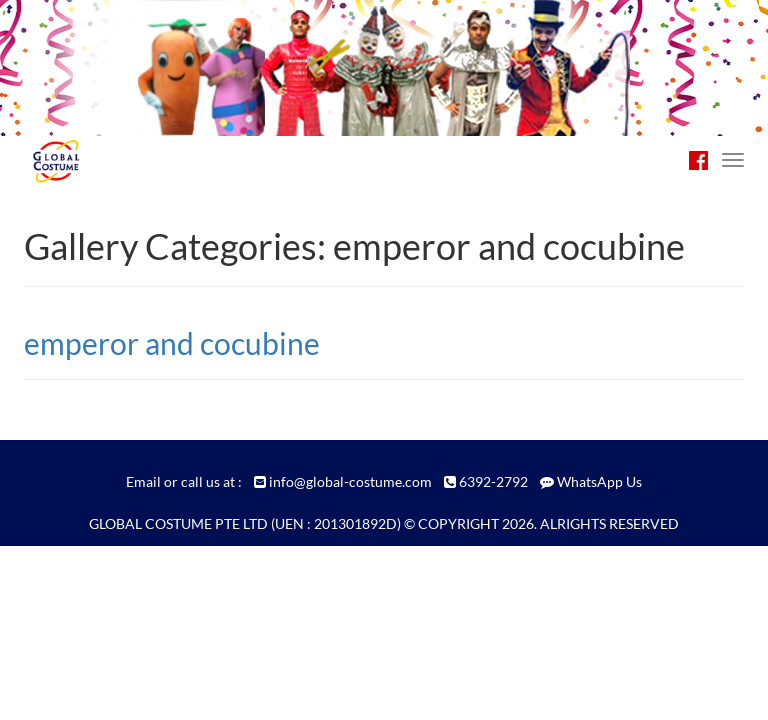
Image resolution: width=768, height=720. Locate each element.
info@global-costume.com (350, 481)
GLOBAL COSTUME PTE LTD (178, 523)
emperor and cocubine (172, 343)
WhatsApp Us (599, 481)
